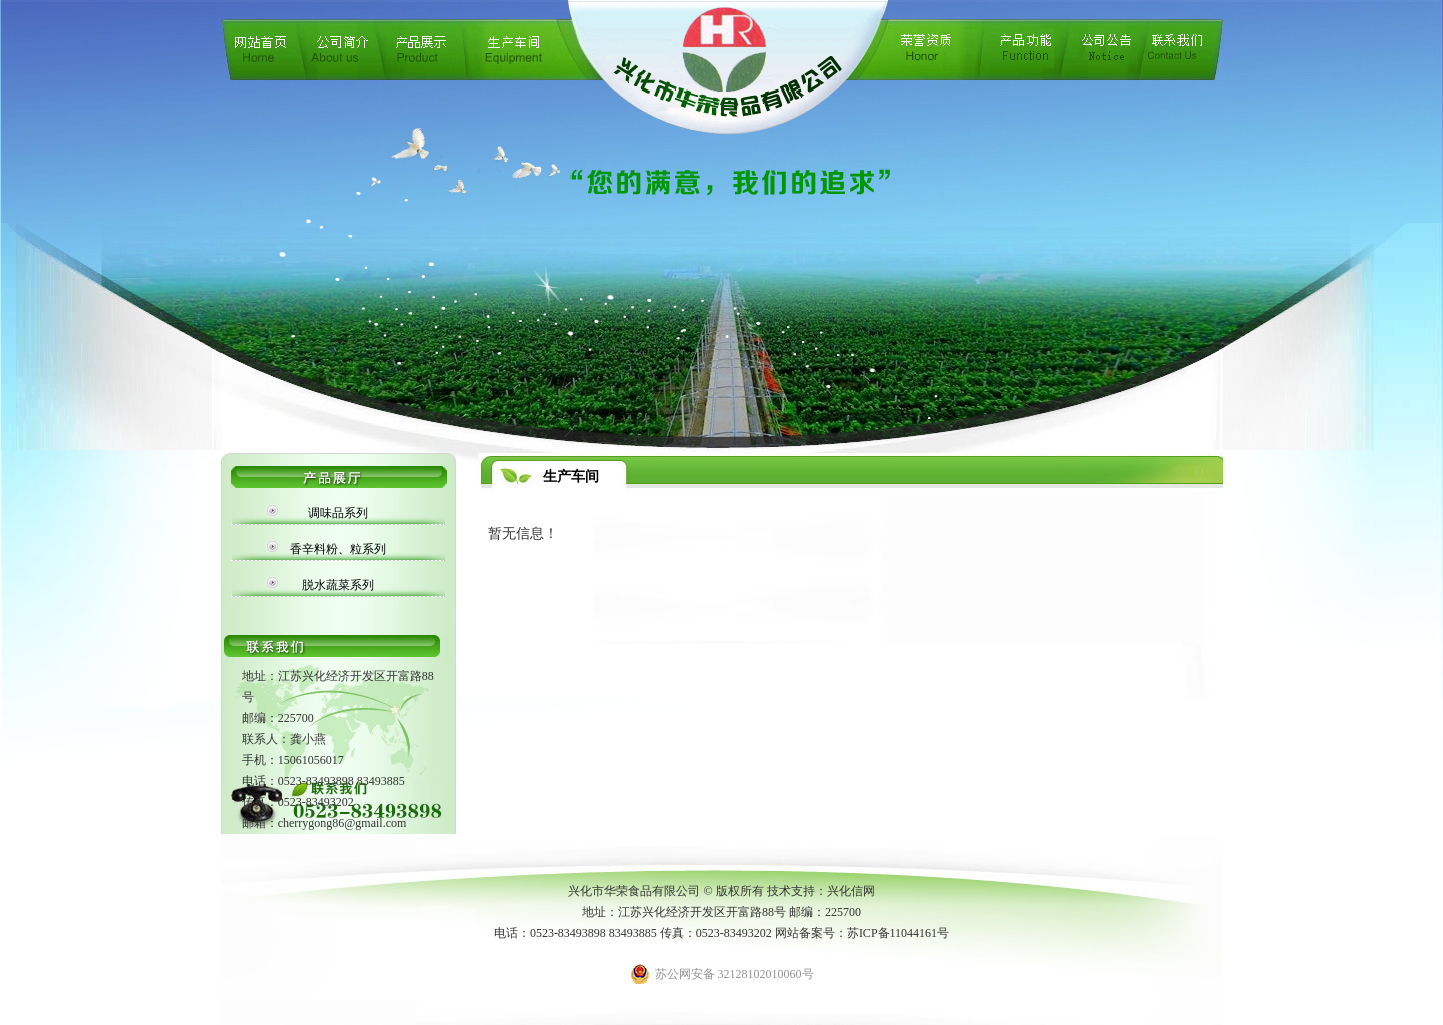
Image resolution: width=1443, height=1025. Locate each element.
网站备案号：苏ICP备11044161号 (862, 933)
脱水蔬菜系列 (338, 585)
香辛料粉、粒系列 (338, 549)
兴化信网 (851, 891)
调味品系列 (338, 513)
